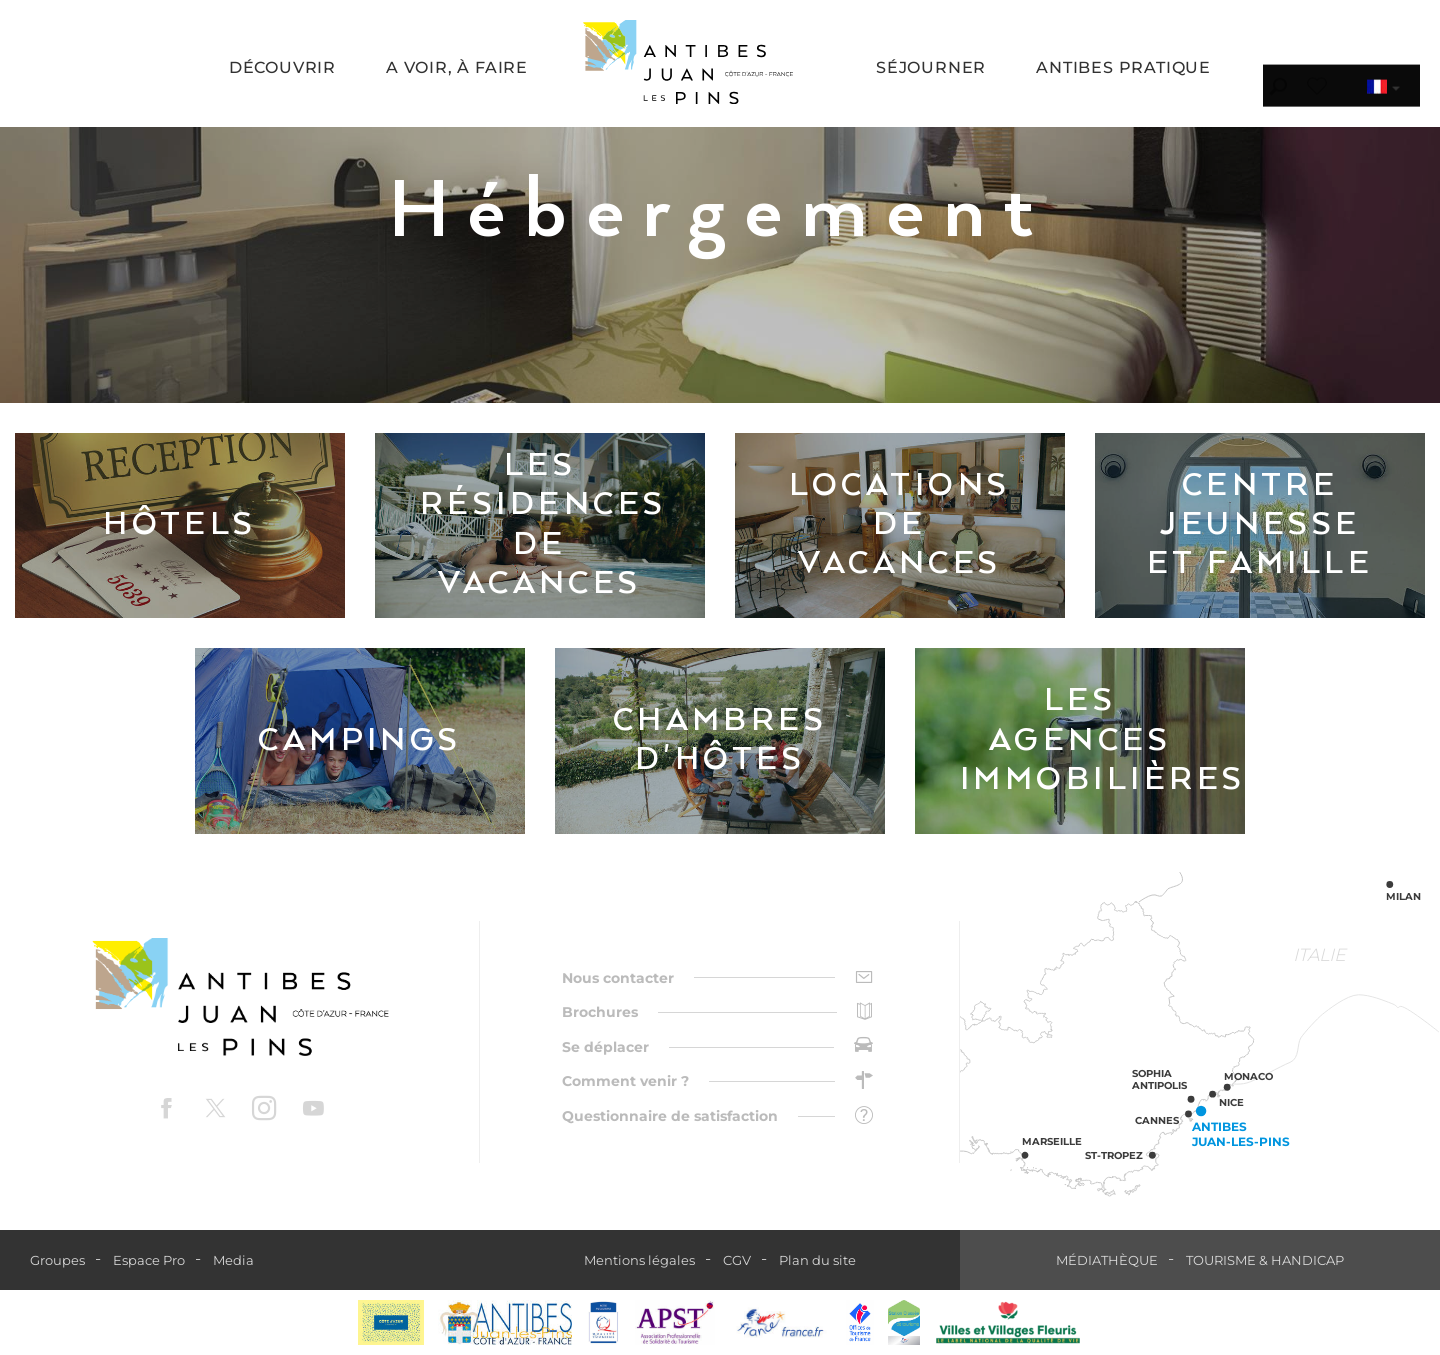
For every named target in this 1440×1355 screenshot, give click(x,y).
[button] (282, 69)
